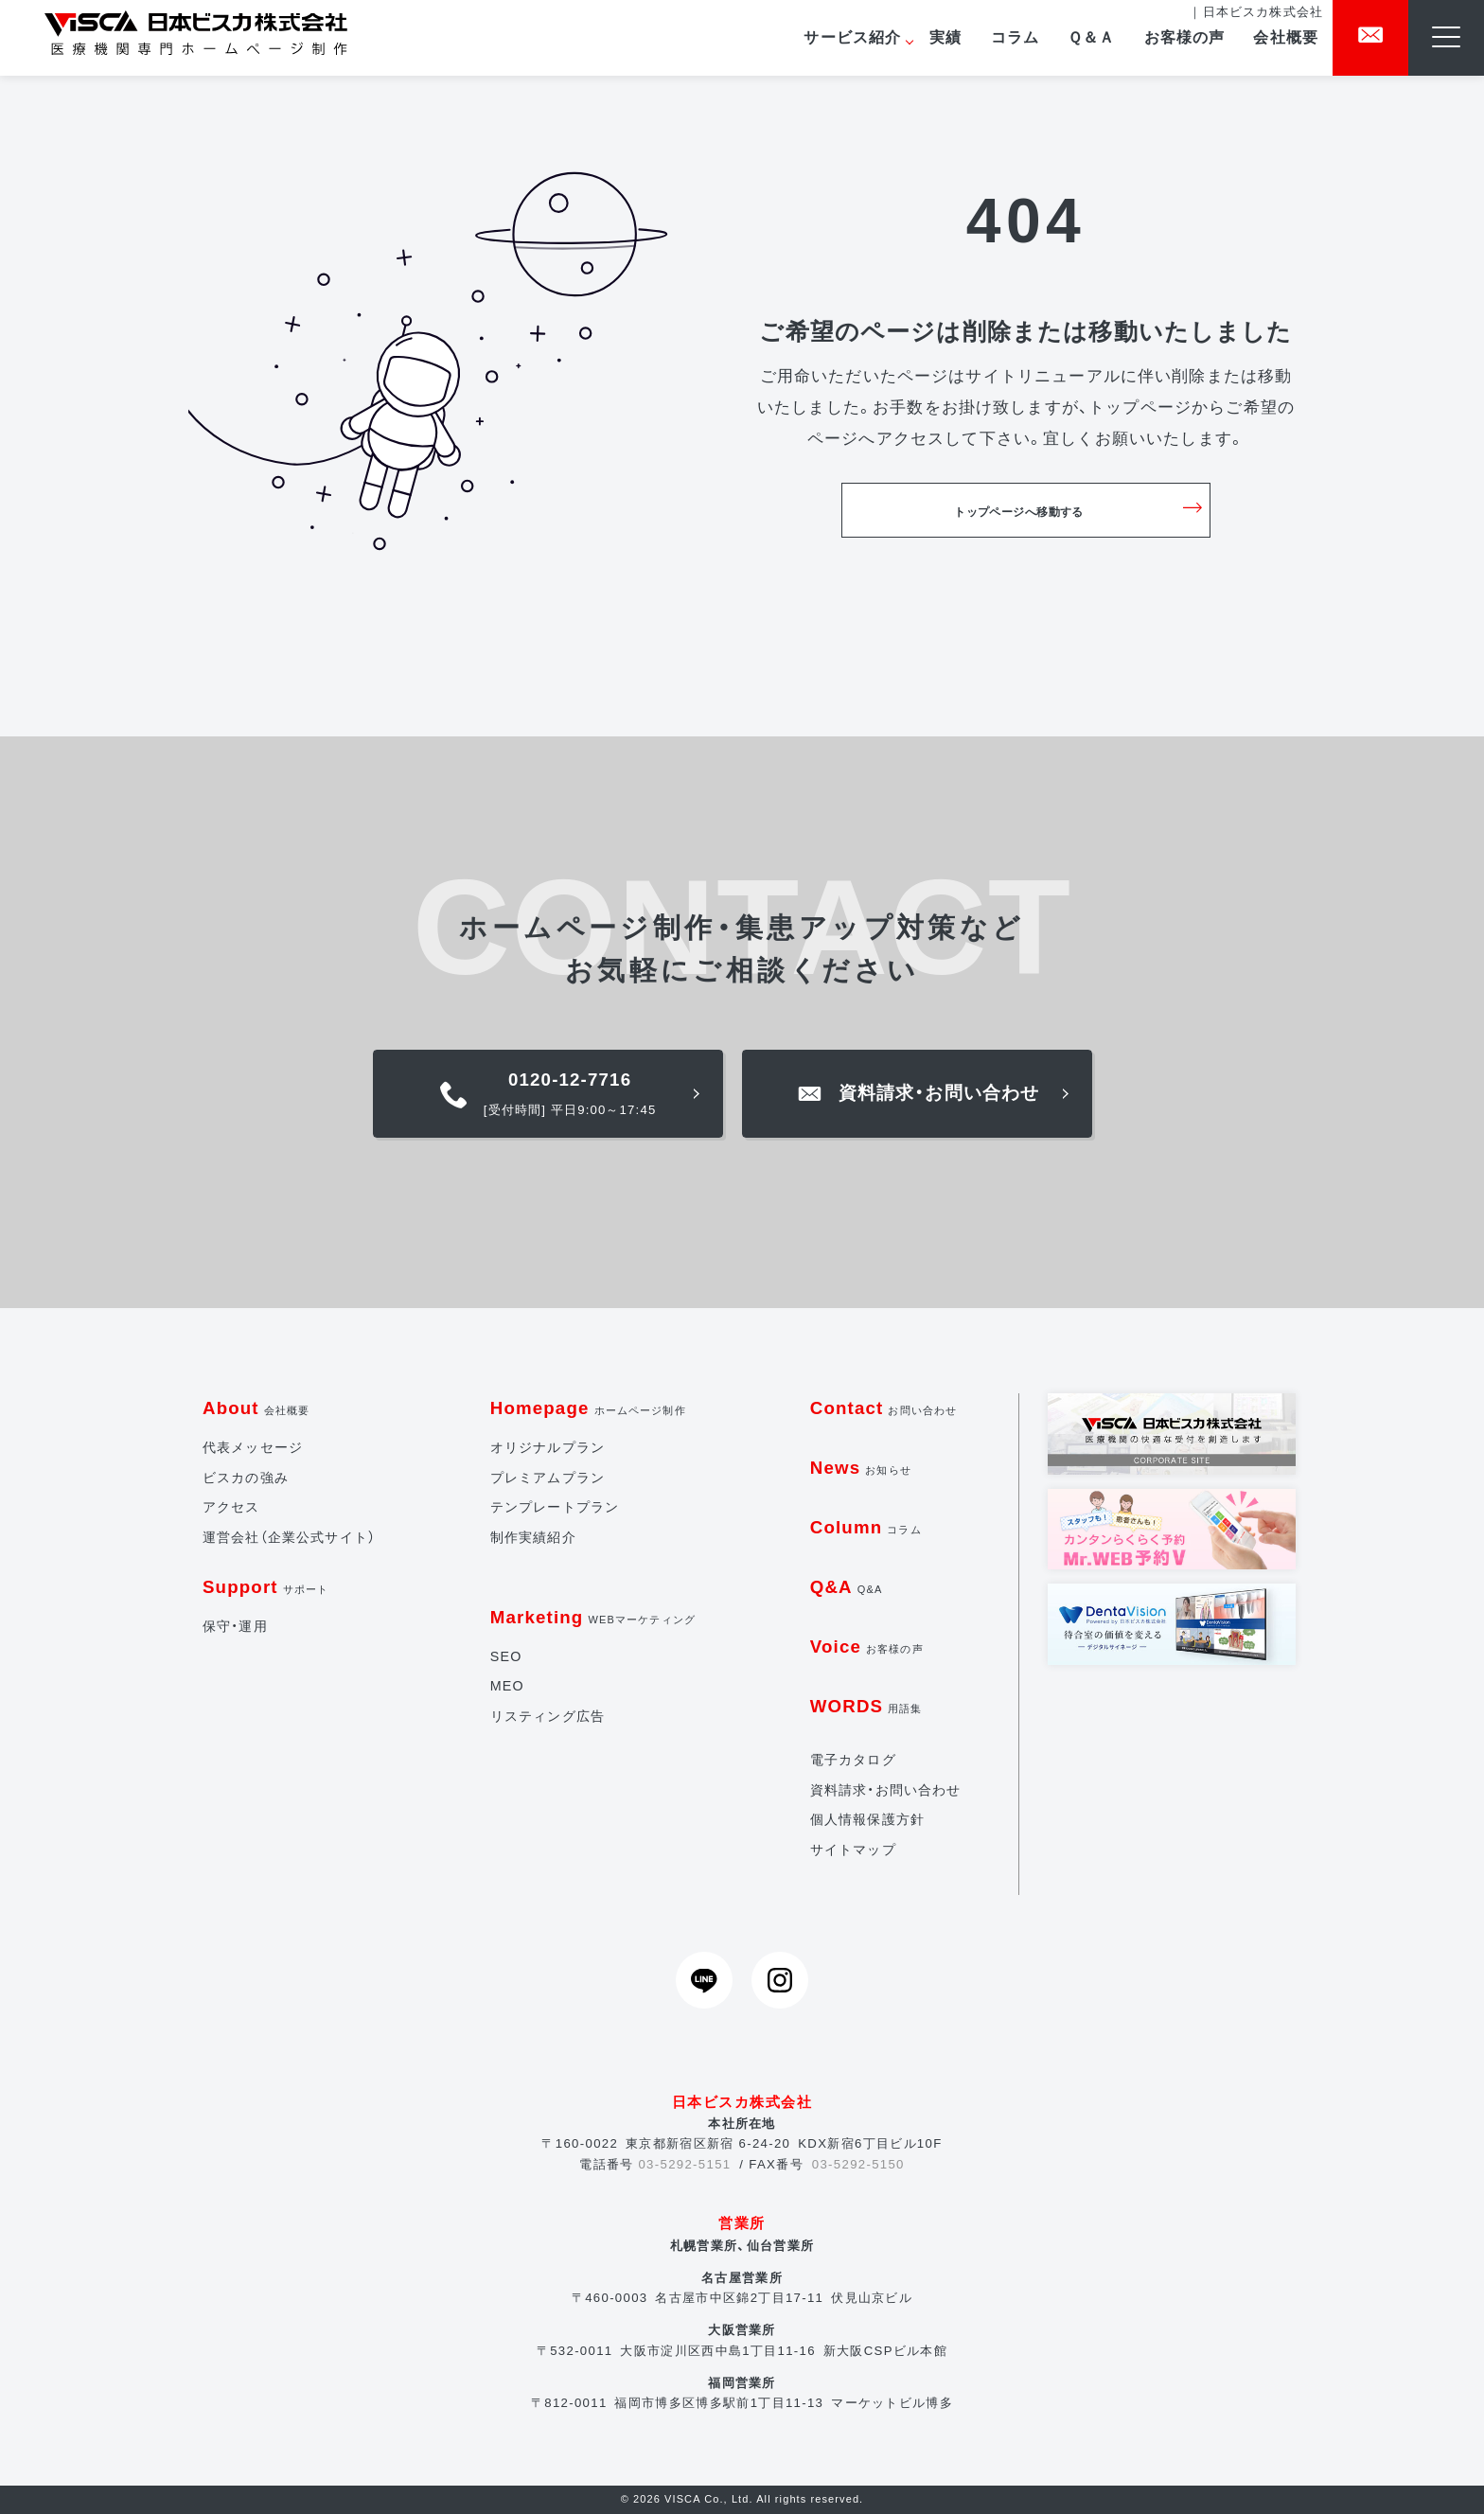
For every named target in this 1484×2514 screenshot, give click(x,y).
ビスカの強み (246, 1477)
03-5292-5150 (858, 2164)
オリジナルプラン (547, 1447)
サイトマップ (853, 1849)
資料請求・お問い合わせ (886, 1789)
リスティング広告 (547, 1716)
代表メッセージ (253, 1447)
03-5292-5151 (684, 2164)
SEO (506, 1656)
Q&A (846, 1587)
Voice (867, 1646)
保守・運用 (235, 1626)
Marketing (593, 1617)
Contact (884, 1408)
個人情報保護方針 (867, 1819)
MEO (507, 1685)
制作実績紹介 (533, 1537)
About (256, 1408)
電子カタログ (853, 1759)
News (860, 1468)
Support (265, 1587)
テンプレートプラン (554, 1506)
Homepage (588, 1408)
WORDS (866, 1706)
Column (866, 1527)
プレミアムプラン (547, 1477)
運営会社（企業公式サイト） (289, 1537)
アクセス (231, 1506)
